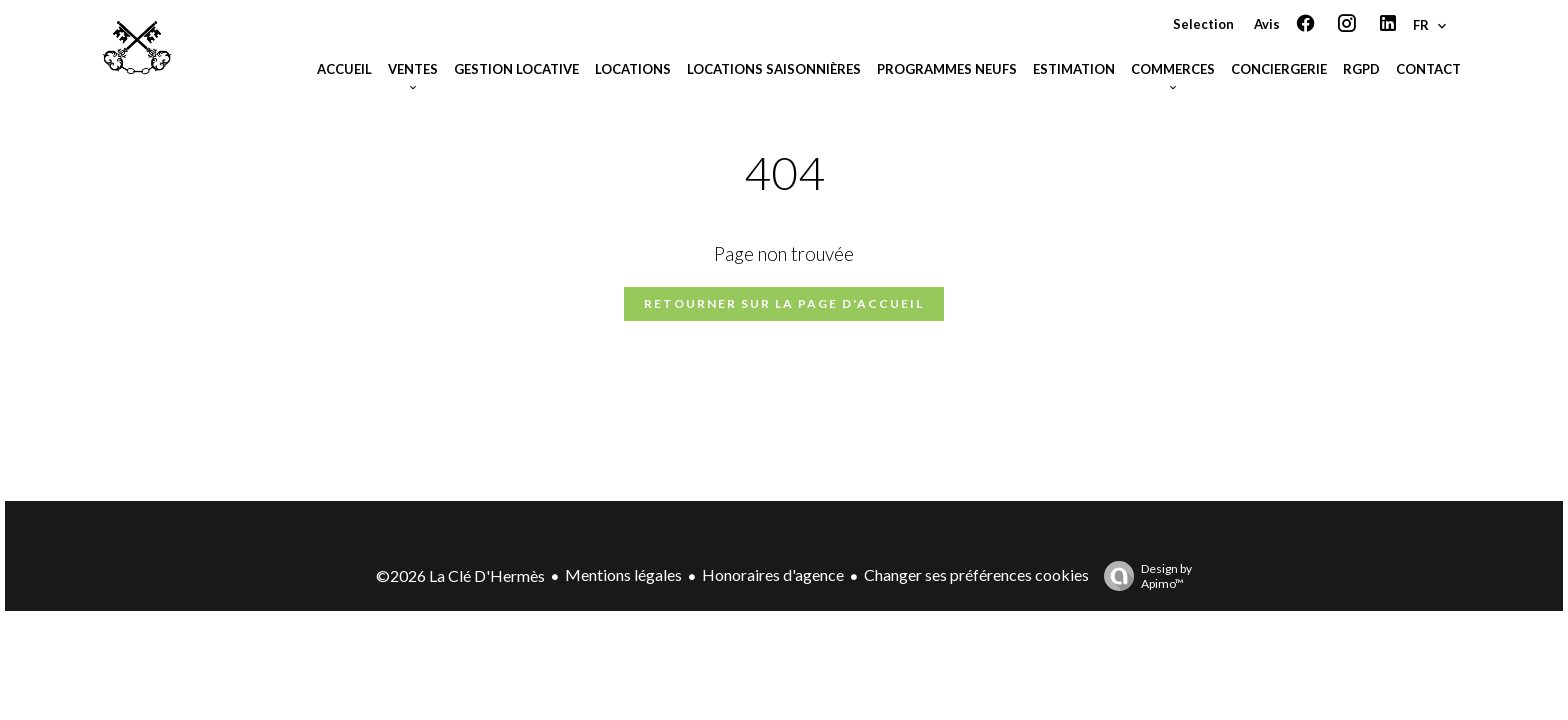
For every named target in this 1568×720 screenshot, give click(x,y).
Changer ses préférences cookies (976, 574)
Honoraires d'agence (773, 574)
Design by (1143, 576)
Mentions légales (623, 574)
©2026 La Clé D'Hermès (460, 575)
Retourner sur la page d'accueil (784, 303)
